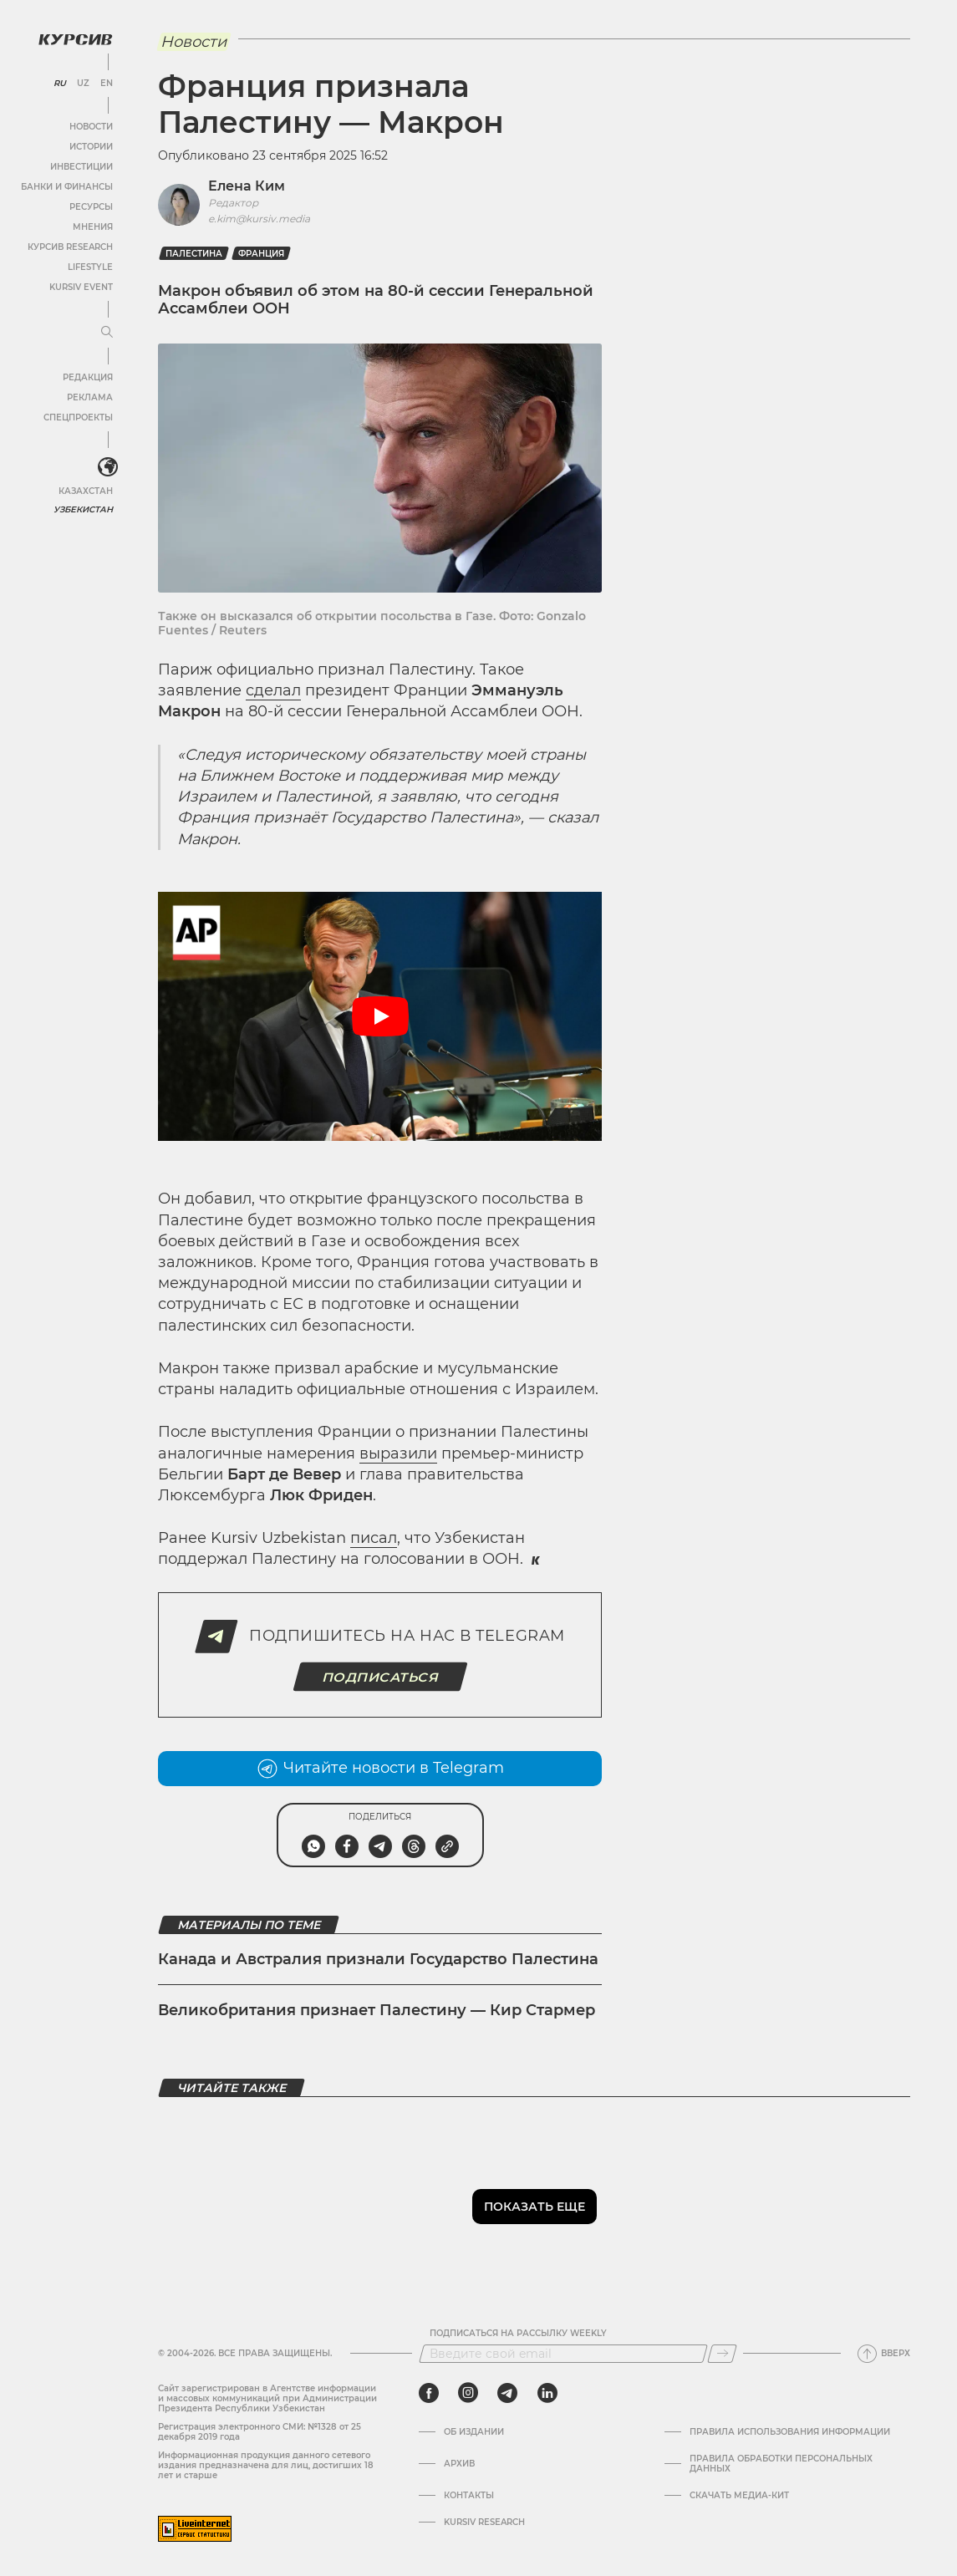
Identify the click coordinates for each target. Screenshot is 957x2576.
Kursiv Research (484, 2522)
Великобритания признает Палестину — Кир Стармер (376, 2010)
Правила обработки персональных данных (781, 2464)
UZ (83, 84)
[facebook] (429, 2393)
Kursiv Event (81, 287)
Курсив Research (70, 247)
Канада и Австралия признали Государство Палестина (378, 1959)
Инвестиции (81, 166)
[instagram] (468, 2393)
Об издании (474, 2432)
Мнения (93, 226)
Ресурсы (91, 206)
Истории (91, 146)
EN (106, 84)
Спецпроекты (78, 417)
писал (373, 1538)
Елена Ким (246, 186)
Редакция (88, 377)
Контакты (469, 2496)
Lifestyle (90, 267)
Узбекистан (83, 509)
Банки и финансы (67, 186)
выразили (398, 1453)
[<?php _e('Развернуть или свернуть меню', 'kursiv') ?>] (108, 467)
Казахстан (86, 491)
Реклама (90, 397)
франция (261, 253)
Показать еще (534, 2206)
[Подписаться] (722, 2353)
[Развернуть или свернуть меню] (107, 332)
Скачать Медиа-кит (739, 2496)
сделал (273, 690)
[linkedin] (547, 2393)
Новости (91, 126)
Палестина (193, 253)
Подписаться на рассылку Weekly (518, 2334)
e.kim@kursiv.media (259, 218)
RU (59, 84)
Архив (459, 2464)
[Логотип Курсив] (75, 39)
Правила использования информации (790, 2432)
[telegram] (507, 2393)
